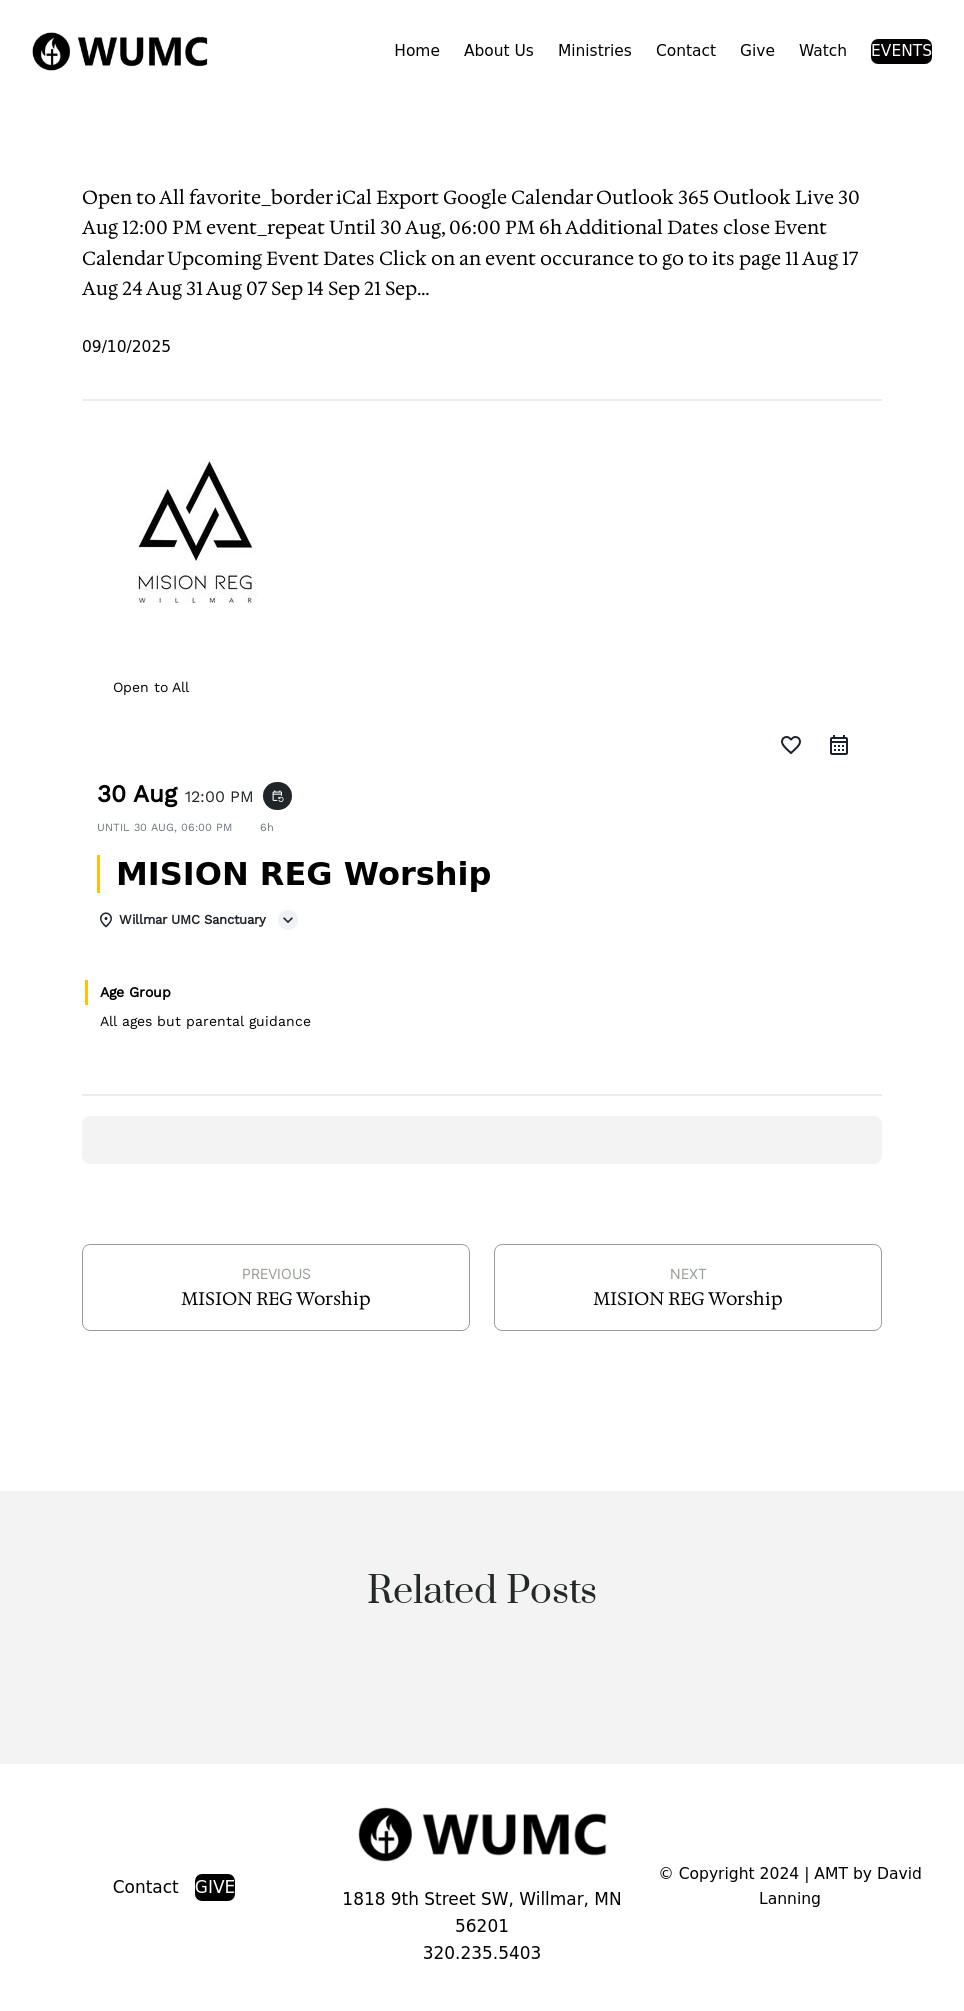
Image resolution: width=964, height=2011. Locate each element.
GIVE (215, 1887)
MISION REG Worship (276, 1298)
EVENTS (901, 51)
